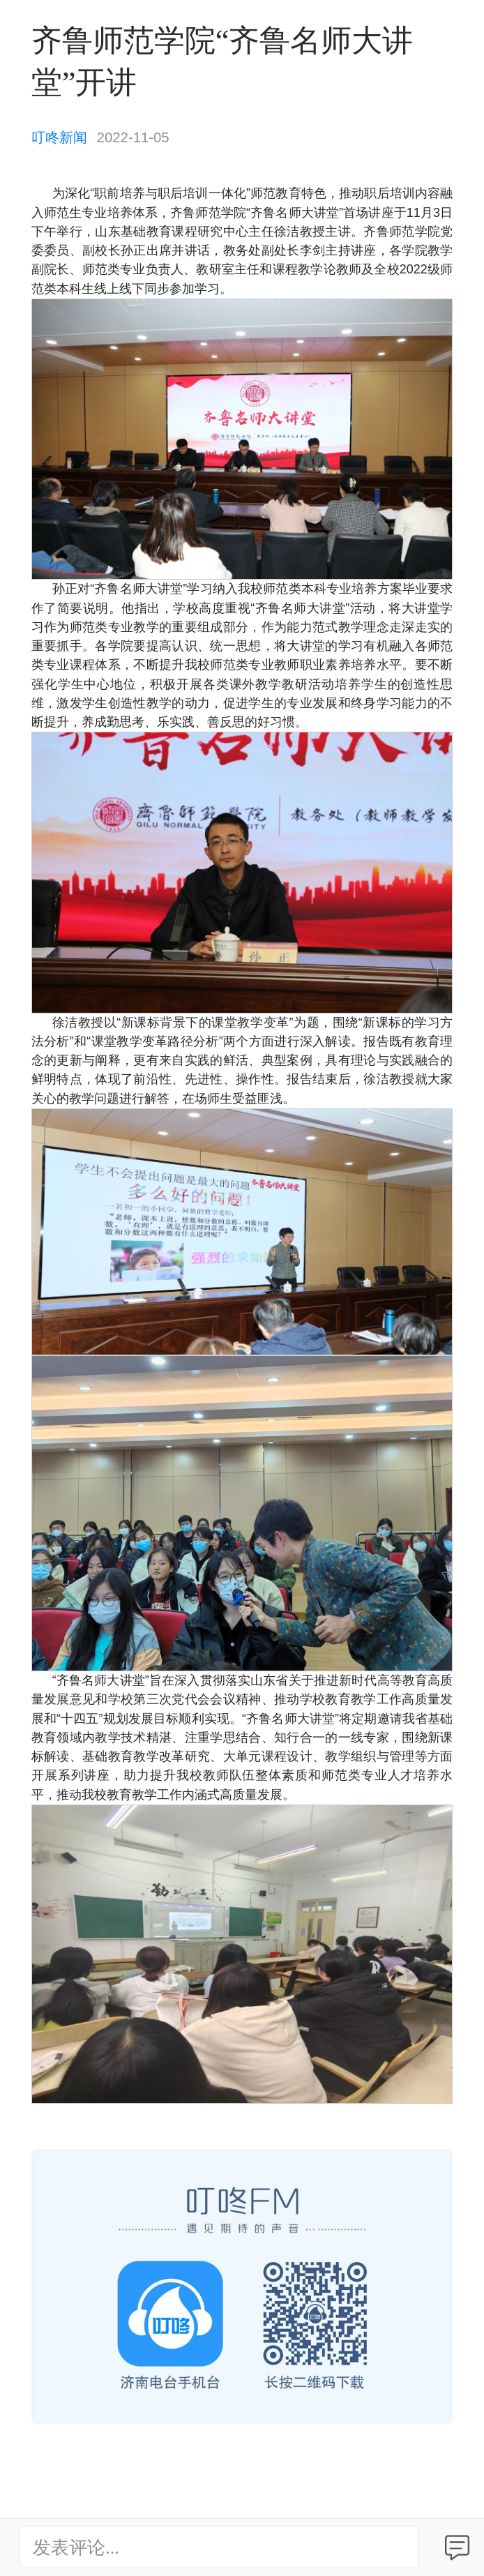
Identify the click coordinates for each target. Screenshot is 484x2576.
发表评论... (76, 2548)
